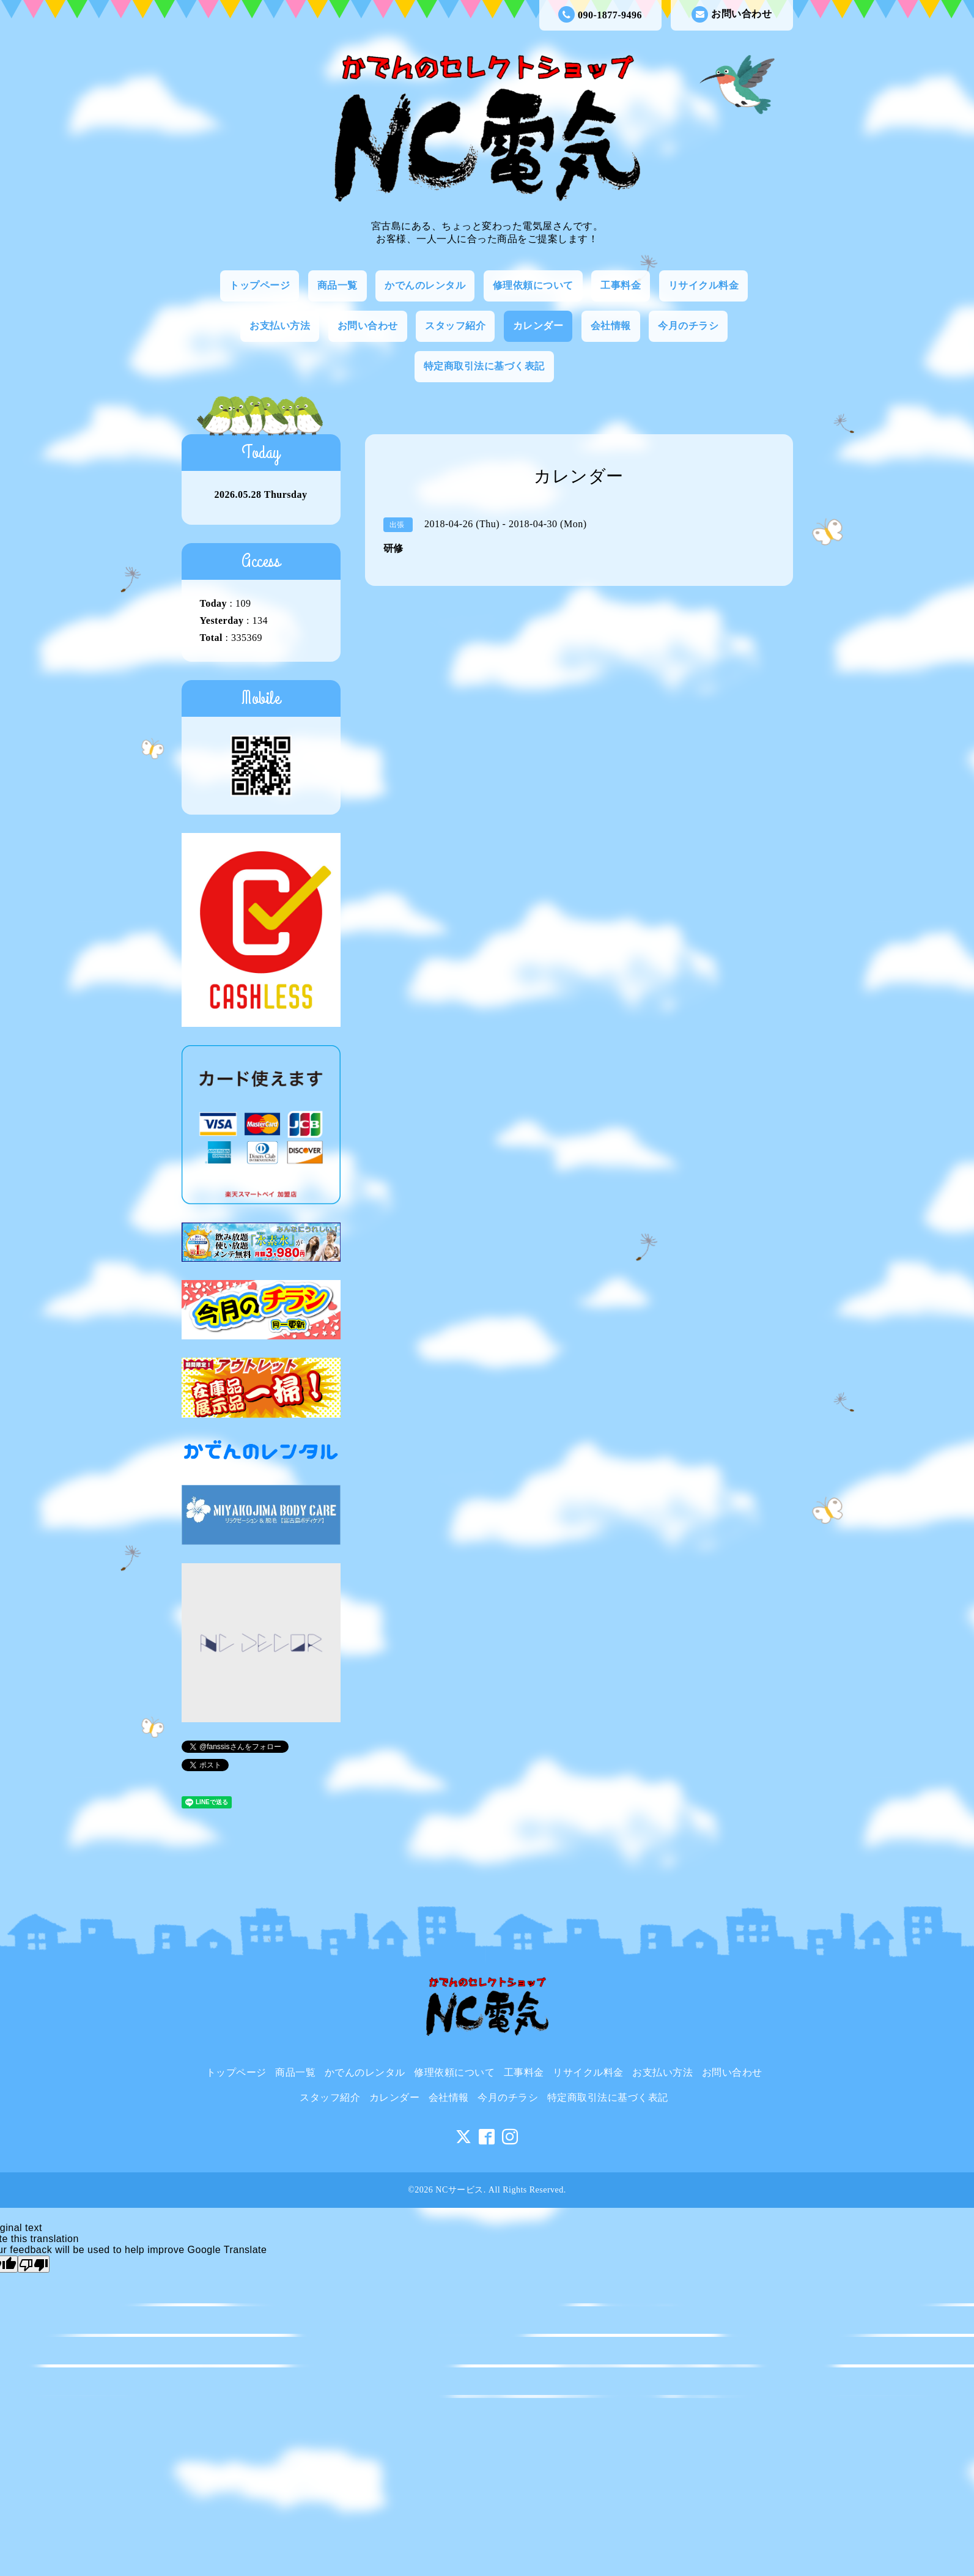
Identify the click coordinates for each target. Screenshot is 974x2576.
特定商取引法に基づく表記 (484, 366)
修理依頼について (533, 285)
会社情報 (611, 325)
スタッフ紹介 (455, 325)
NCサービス (459, 2189)
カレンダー (538, 325)
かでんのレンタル (425, 285)
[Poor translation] (34, 2264)
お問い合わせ (732, 14)
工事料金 (620, 285)
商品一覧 (337, 285)
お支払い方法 (279, 325)
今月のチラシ (688, 325)
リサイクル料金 (703, 285)
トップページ (259, 285)
